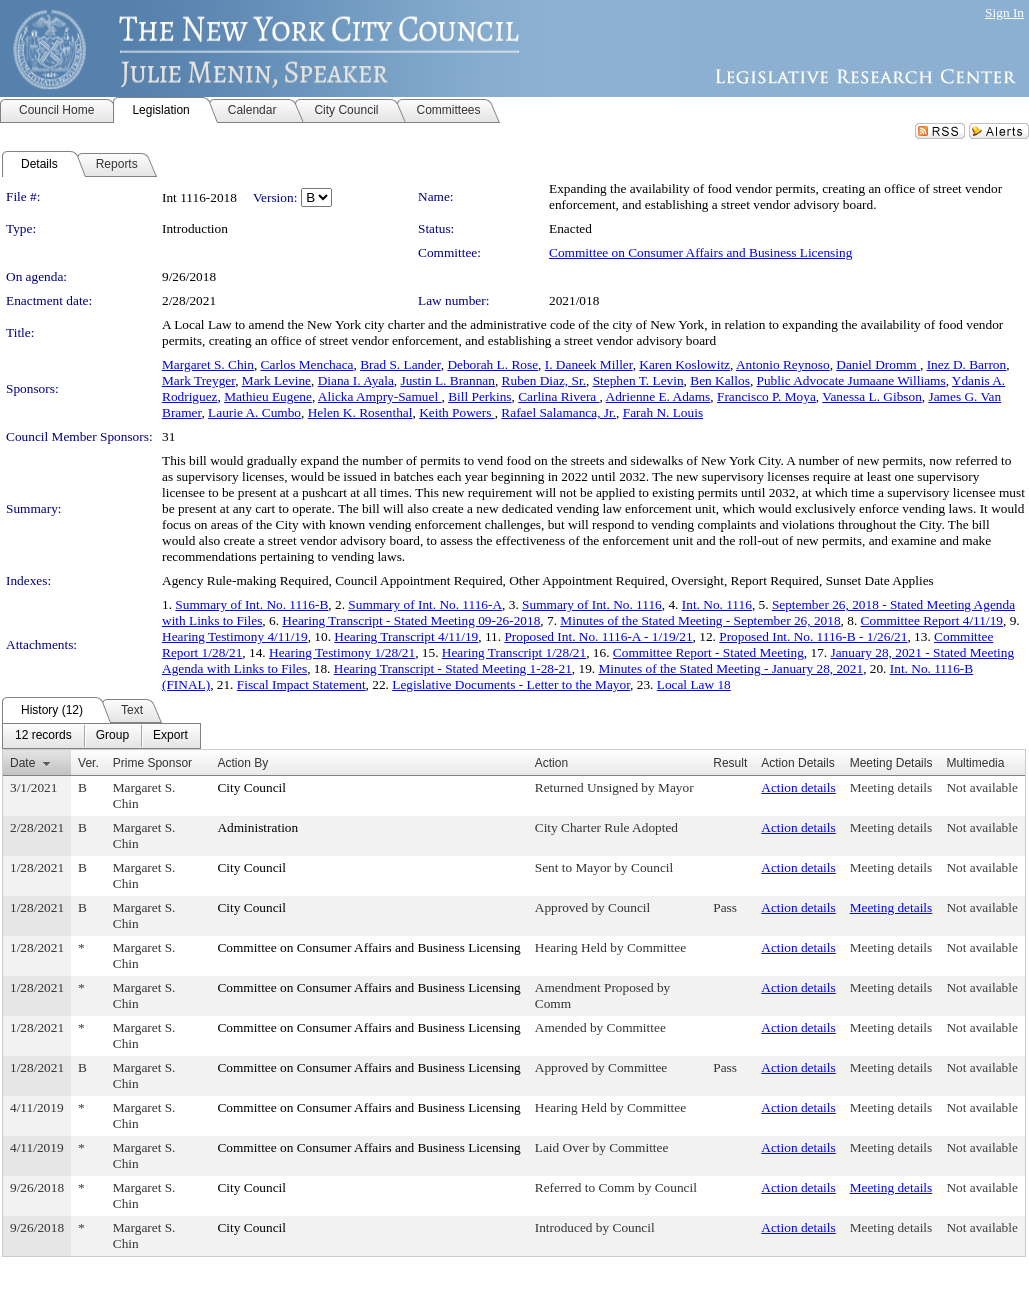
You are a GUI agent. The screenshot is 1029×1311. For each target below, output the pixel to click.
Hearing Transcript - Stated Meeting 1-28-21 (453, 668)
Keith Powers (457, 412)
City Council (251, 787)
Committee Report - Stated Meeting (708, 652)
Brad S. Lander (400, 364)
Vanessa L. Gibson (872, 396)
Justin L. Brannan (448, 380)
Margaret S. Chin (208, 364)
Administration (257, 827)
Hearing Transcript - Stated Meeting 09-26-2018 (411, 620)
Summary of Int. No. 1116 (592, 604)
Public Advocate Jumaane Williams (851, 380)
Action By (242, 763)
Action (551, 763)
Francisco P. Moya (766, 396)
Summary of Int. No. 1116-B (251, 604)
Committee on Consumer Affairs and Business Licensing (700, 252)
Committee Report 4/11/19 (932, 620)
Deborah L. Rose (492, 364)
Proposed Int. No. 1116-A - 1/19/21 (598, 636)
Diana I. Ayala (356, 380)
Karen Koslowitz (684, 364)
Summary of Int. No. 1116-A (425, 604)
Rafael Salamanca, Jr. (558, 412)
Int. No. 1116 (717, 604)
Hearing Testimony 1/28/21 (342, 652)
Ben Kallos (720, 380)
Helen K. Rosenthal (360, 412)
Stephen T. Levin (638, 380)
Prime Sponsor (152, 763)
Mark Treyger (198, 380)
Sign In (1004, 12)
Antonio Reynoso (783, 364)
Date (22, 763)
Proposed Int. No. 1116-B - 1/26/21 (813, 636)
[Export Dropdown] (170, 736)
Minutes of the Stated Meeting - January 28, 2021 (730, 668)
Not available (981, 787)
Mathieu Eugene (268, 396)
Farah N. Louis (663, 412)
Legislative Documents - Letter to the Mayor (511, 684)
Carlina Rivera (558, 396)
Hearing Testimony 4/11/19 (235, 636)
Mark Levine (276, 380)
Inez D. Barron (967, 364)
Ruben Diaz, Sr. (544, 380)
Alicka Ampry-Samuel (380, 396)
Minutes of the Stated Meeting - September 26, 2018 (700, 620)
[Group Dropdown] (112, 736)
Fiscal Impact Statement (301, 684)
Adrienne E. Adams (658, 396)
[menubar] (101, 736)
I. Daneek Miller (589, 364)
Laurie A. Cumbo (254, 412)
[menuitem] (43, 736)
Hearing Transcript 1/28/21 (514, 652)
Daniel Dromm (878, 364)
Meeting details (891, 787)
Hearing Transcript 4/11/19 (406, 636)
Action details (798, 787)
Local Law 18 (694, 684)
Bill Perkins (479, 396)
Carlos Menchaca (307, 364)
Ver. (88, 763)
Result (730, 763)
